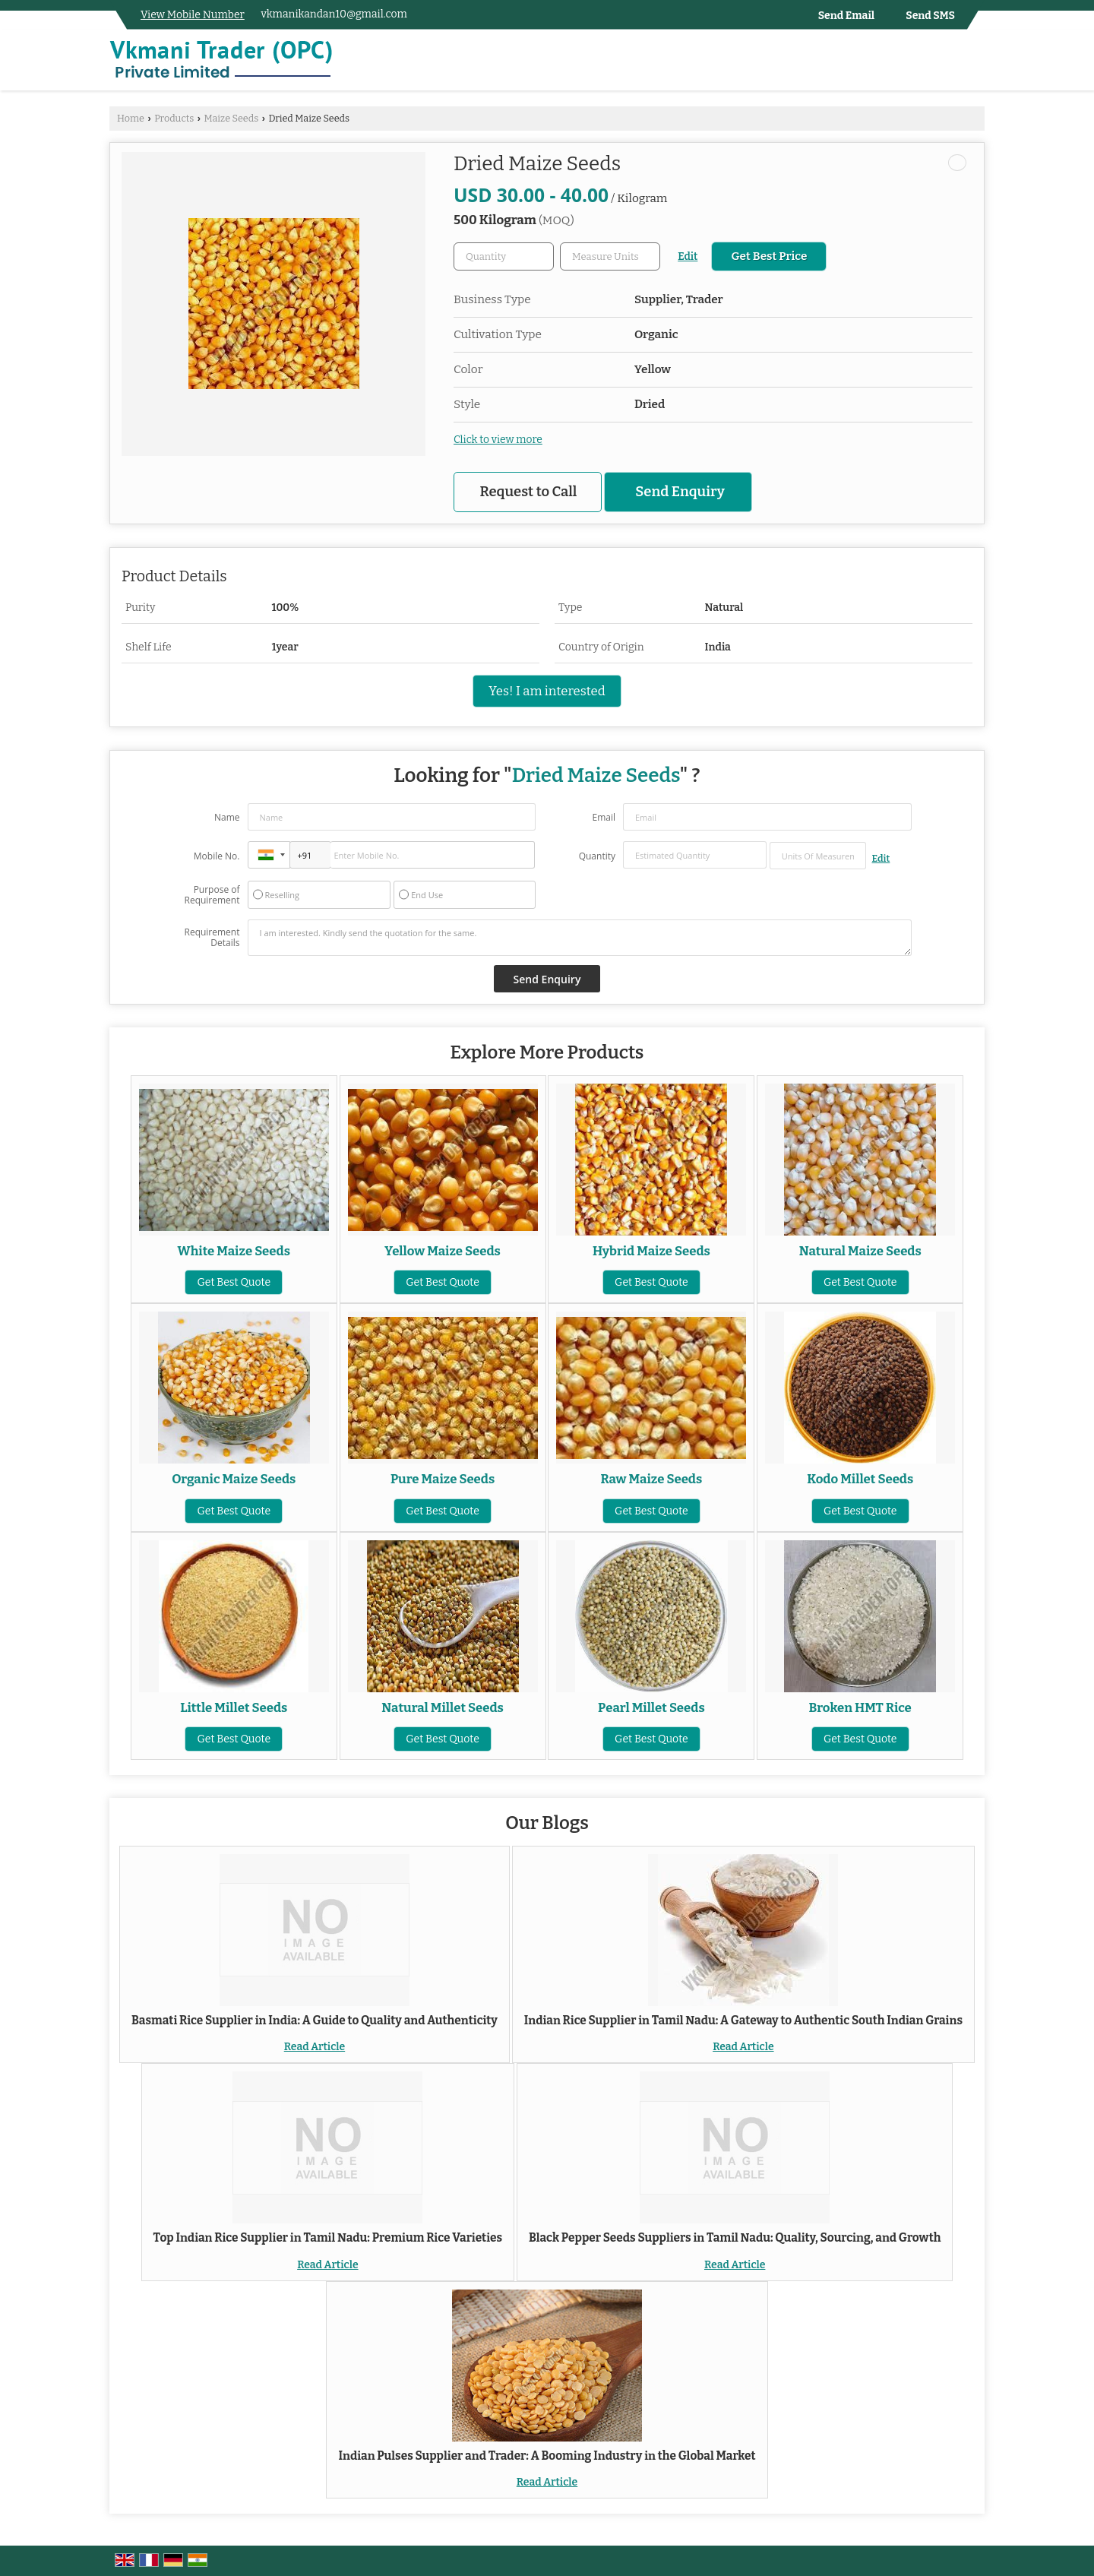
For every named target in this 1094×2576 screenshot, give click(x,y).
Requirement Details (211, 937)
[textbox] (610, 256)
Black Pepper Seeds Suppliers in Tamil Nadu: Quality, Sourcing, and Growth (735, 2238)
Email (603, 817)
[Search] (975, 63)
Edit (687, 256)
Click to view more (498, 439)
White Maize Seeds (234, 1250)
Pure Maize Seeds (442, 1478)
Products (174, 118)
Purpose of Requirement (211, 895)
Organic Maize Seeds (234, 1478)
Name (227, 817)
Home (130, 118)
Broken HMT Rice (860, 1707)
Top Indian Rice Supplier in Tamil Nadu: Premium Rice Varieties (328, 2238)
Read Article (314, 2046)
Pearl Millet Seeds (651, 1707)
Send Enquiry (679, 491)
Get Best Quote (233, 1282)
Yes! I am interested (547, 690)
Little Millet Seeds (233, 1707)
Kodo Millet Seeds (860, 1478)
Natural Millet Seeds (442, 1707)
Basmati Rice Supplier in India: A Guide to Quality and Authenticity (314, 2020)
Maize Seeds (231, 118)
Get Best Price (769, 256)
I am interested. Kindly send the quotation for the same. (580, 937)
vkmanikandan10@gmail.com (334, 14)
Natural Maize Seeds (860, 1250)
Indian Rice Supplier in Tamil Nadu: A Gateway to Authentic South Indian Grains (743, 2020)
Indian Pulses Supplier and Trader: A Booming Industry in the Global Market (546, 2456)
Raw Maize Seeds (652, 1478)
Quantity (597, 856)
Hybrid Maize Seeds (651, 1250)
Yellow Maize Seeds (442, 1250)
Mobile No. (217, 856)
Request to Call (528, 491)
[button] (193, 14)
